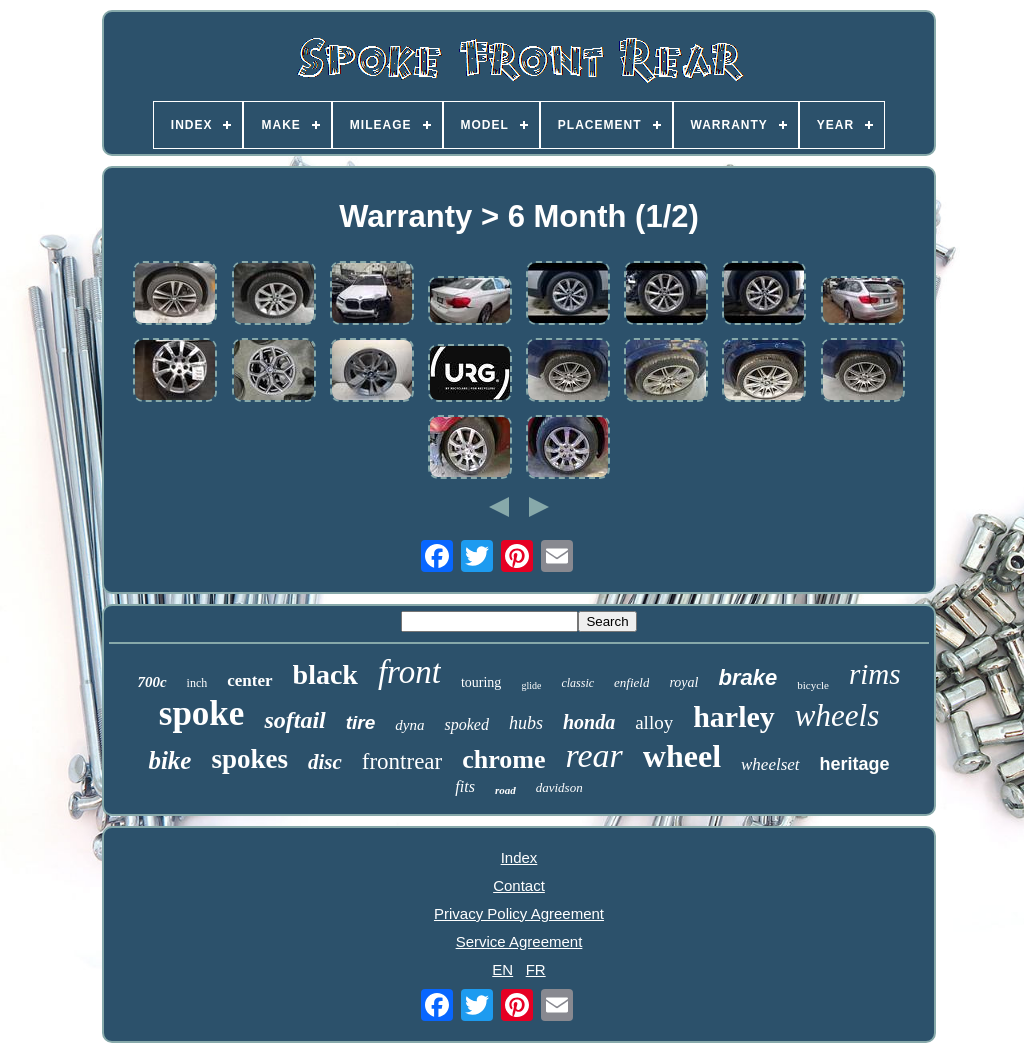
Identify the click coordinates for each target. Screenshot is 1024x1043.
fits (465, 786)
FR (536, 969)
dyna (409, 725)
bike (169, 760)
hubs (526, 723)
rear (594, 755)
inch (197, 683)
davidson (559, 787)
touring (481, 682)
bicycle (813, 685)
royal (683, 682)
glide (531, 685)
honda (589, 722)
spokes (249, 759)
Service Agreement (519, 941)
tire (361, 722)
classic (577, 683)
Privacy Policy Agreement (519, 913)
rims (875, 674)
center (249, 680)
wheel (682, 756)
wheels (837, 715)
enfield (631, 682)
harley (734, 716)
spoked (466, 724)
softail (294, 720)
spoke (202, 713)
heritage (855, 764)
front (409, 672)
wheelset (770, 764)
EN (502, 969)
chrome (503, 759)
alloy (654, 722)
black (325, 674)
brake (747, 677)
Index (519, 857)
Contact (519, 885)
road (505, 790)
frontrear (402, 761)
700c (151, 682)
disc (325, 762)
